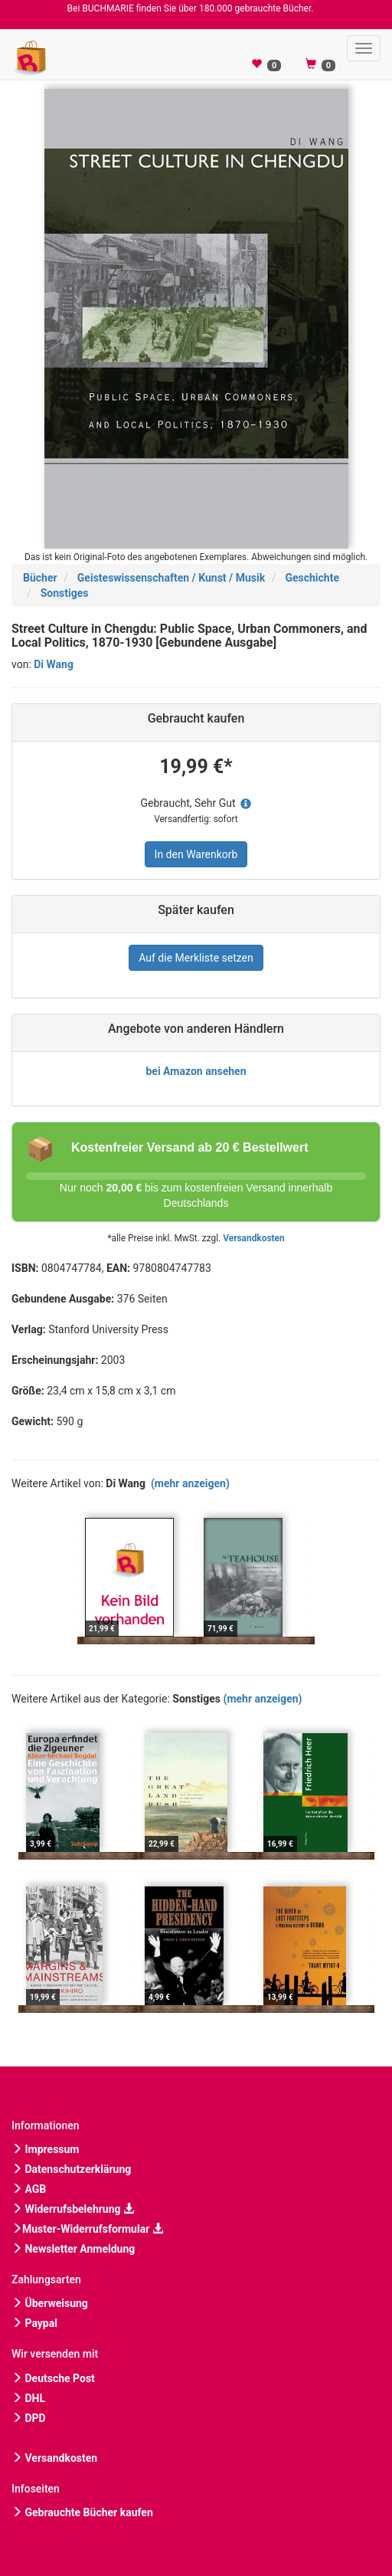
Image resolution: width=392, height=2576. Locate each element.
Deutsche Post (53, 2378)
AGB (28, 2189)
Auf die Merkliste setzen (196, 958)
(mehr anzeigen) (190, 1483)
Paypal (34, 2323)
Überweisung (49, 2303)
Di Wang (54, 664)
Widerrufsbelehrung (72, 2209)
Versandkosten (253, 1238)
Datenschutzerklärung (71, 2169)
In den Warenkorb (196, 854)
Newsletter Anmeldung (73, 2249)
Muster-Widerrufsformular (87, 2229)
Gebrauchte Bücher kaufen (82, 2512)
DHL (28, 2398)
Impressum (45, 2149)
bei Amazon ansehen (195, 1071)
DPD (28, 2418)
